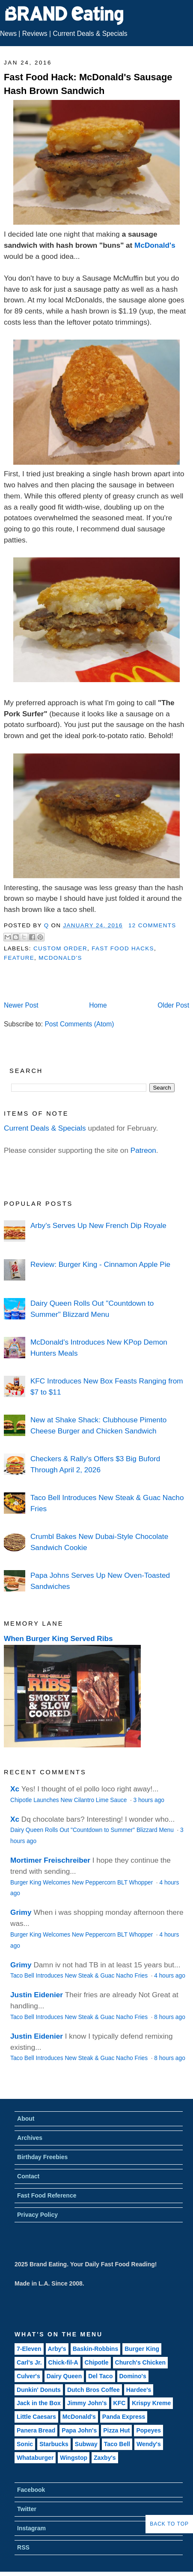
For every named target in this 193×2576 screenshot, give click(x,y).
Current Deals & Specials (90, 33)
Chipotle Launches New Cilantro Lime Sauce (69, 1800)
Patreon (143, 1150)
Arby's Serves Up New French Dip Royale (98, 1225)
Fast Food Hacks (123, 948)
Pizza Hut (116, 2430)
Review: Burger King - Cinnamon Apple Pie (100, 1264)
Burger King (142, 2348)
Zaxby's (105, 2457)
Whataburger (35, 2457)
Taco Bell (117, 2444)
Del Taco (100, 2376)
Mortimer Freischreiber (50, 1860)
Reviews (35, 33)
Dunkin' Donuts (39, 2389)
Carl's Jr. (29, 2362)
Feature (19, 958)
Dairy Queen (64, 2376)
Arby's (57, 2348)
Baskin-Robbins (96, 2348)
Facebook (31, 2489)
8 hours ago (169, 2017)
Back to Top (169, 2524)
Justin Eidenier (36, 1994)
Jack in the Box (39, 2403)
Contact (28, 2176)
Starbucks (53, 2444)
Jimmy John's (87, 2403)
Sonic (25, 2444)
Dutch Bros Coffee (93, 2389)
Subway (86, 2444)
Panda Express (123, 2416)
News (8, 33)
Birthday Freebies (42, 2157)
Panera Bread (36, 2430)
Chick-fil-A (63, 2362)
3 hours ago (149, 1800)
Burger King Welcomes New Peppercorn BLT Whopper (82, 1882)
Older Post (173, 1005)
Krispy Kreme (151, 2403)
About (25, 2118)
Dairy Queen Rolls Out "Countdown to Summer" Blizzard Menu (92, 1830)
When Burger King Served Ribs (58, 1638)
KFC (119, 2403)
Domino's (132, 2376)
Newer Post (21, 1005)
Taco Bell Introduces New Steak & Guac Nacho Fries (79, 1975)
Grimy (21, 1912)
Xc (14, 1789)
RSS (23, 2547)
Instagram (31, 2528)
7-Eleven (29, 2348)
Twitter (26, 2509)
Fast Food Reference (46, 2195)
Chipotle (97, 2362)
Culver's (28, 2376)
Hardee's (138, 2389)
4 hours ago (169, 1975)
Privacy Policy (37, 2214)
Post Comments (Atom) (79, 1024)
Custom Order (60, 948)
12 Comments (152, 925)
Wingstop (73, 2457)
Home (98, 1005)
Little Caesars (36, 2416)
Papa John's (79, 2430)
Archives (29, 2137)
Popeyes (148, 2430)
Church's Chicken (140, 2362)
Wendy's (149, 2444)
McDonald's (154, 245)
